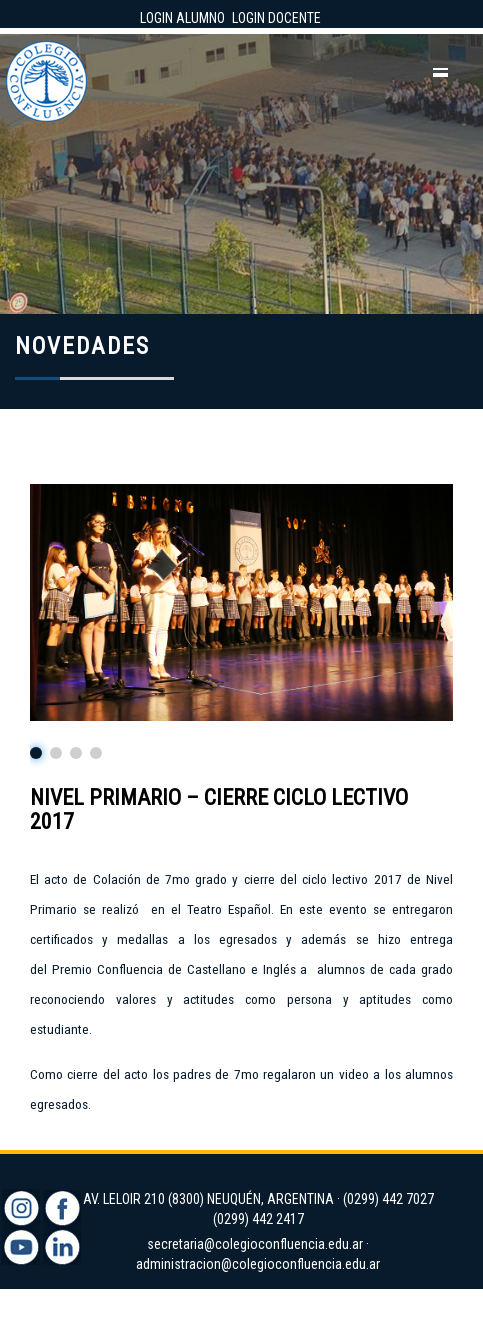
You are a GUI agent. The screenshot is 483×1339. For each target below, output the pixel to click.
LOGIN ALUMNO (182, 18)
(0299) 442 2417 (258, 1219)
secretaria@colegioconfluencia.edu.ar (255, 1244)
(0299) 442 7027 (388, 1199)
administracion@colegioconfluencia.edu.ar (258, 1264)
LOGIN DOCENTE (276, 18)
